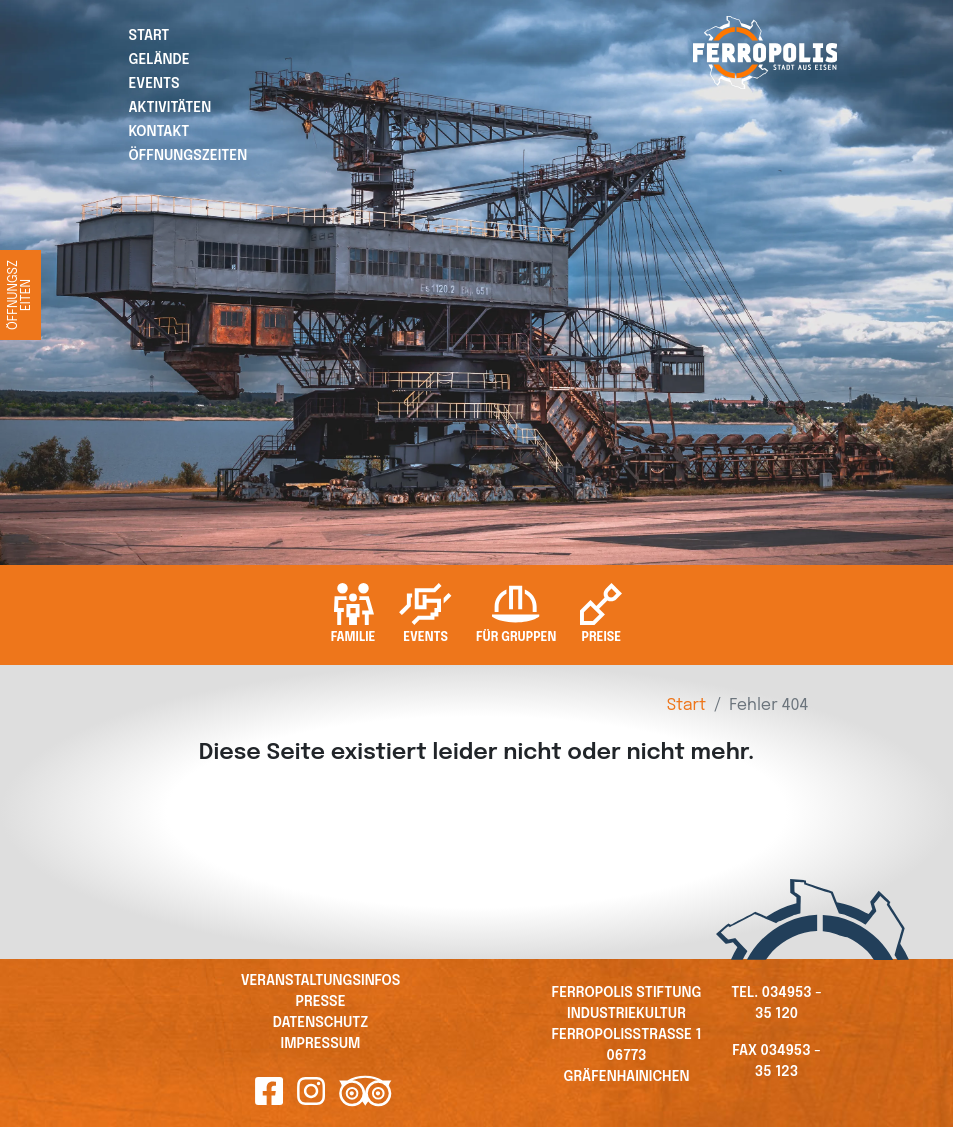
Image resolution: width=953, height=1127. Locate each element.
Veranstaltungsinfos (321, 981)
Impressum (321, 1044)
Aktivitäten (170, 108)
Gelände (159, 60)
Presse (320, 1002)
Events (154, 84)
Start (149, 36)
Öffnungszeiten (188, 156)
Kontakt (159, 132)
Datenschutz (321, 1023)
